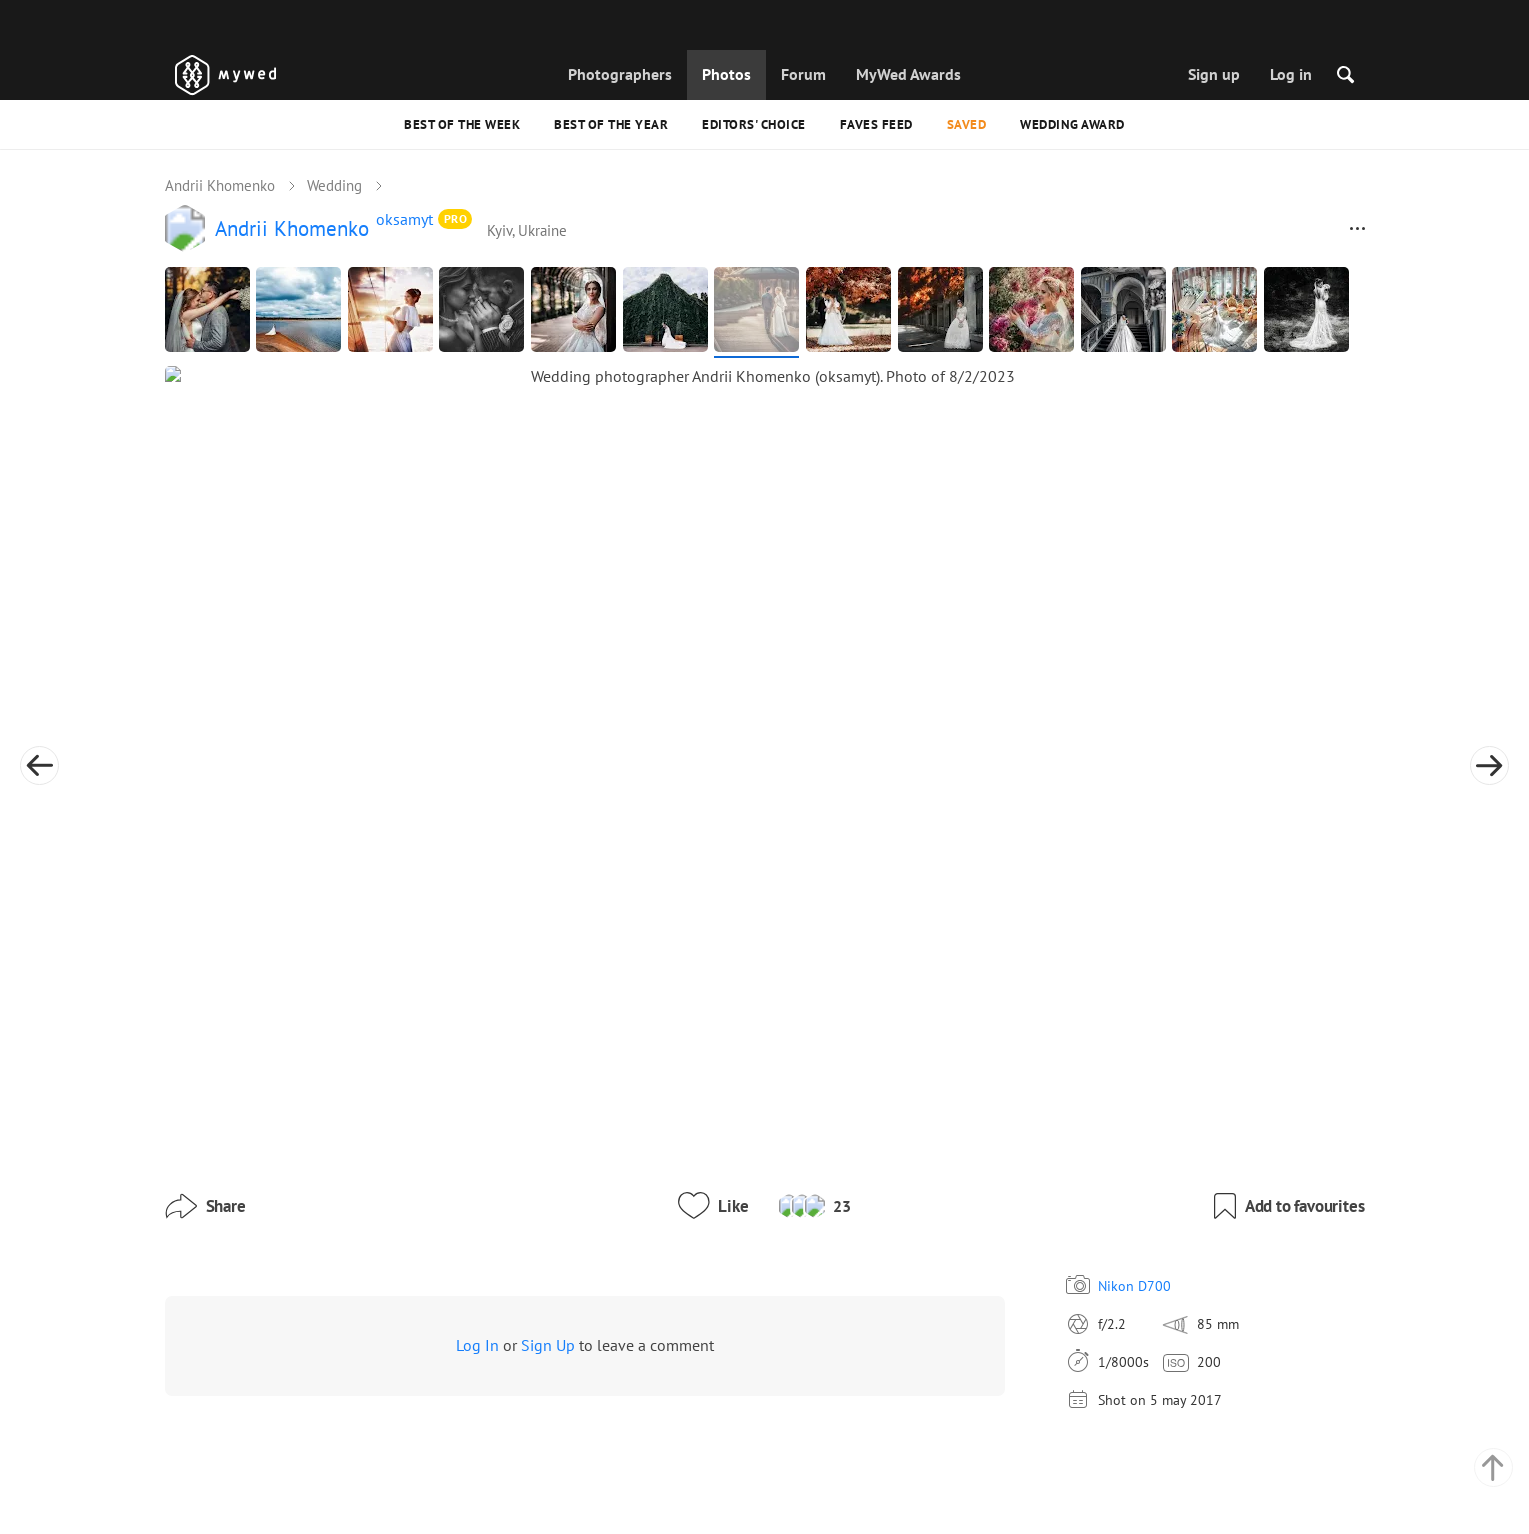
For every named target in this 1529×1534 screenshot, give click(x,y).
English (994, 1452)
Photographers (620, 74)
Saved (967, 124)
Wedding (334, 186)
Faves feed (876, 124)
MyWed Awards (908, 74)
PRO (456, 220)
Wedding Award (1072, 124)
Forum (803, 74)
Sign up (1214, 74)
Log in (1291, 74)
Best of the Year (611, 124)
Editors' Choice (754, 124)
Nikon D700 (984, 1087)
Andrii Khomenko (220, 186)
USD (1031, 1498)
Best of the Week (462, 124)
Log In (477, 1147)
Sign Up (548, 1147)
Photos (726, 74)
